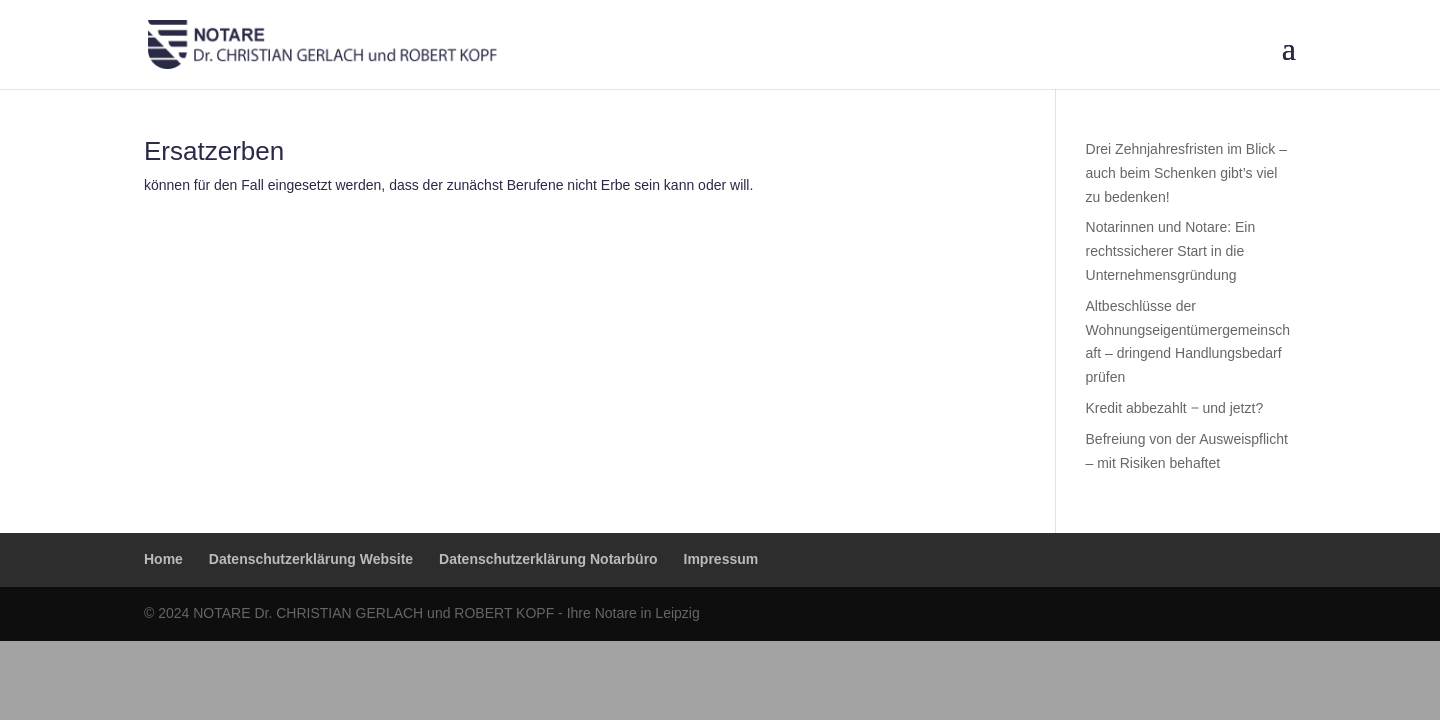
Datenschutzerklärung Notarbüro (548, 559)
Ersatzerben (214, 151)
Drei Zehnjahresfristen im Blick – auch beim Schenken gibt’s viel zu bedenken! (1187, 173)
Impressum (721, 559)
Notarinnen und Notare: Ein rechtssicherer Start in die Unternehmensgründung (1171, 251)
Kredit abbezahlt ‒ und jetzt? (1175, 408)
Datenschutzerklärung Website (311, 559)
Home (163, 559)
